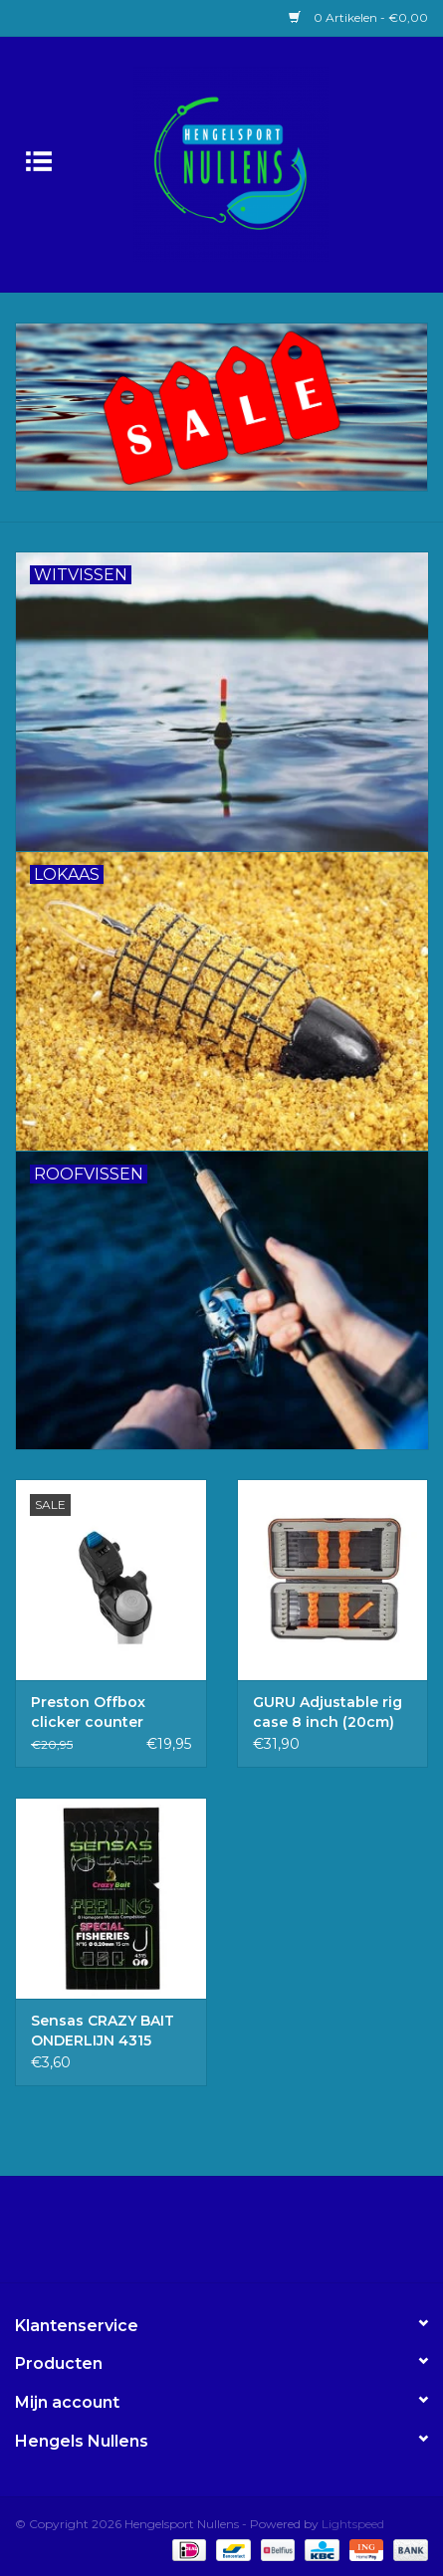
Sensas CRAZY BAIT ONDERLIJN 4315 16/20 (102, 2031)
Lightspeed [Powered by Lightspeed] (353, 2523)
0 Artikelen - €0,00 (358, 17)
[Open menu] (39, 160)
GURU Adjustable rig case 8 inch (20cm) (327, 1712)
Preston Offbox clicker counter (88, 1712)
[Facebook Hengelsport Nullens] (204, 2237)
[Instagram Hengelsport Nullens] (240, 2237)
